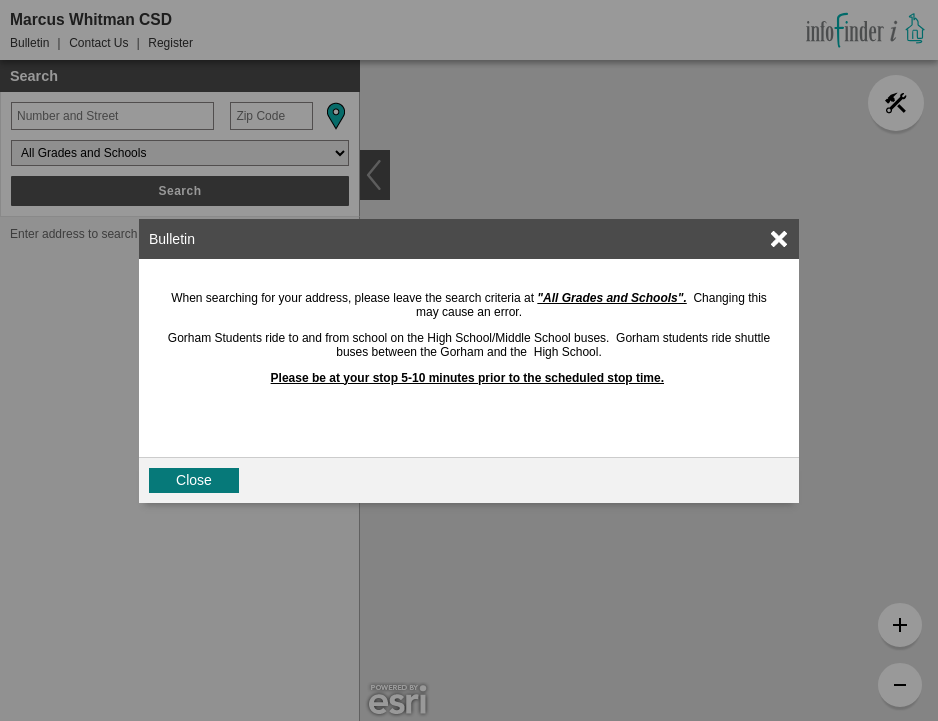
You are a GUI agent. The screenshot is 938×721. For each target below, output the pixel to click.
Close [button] (194, 480)
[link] (779, 239)
